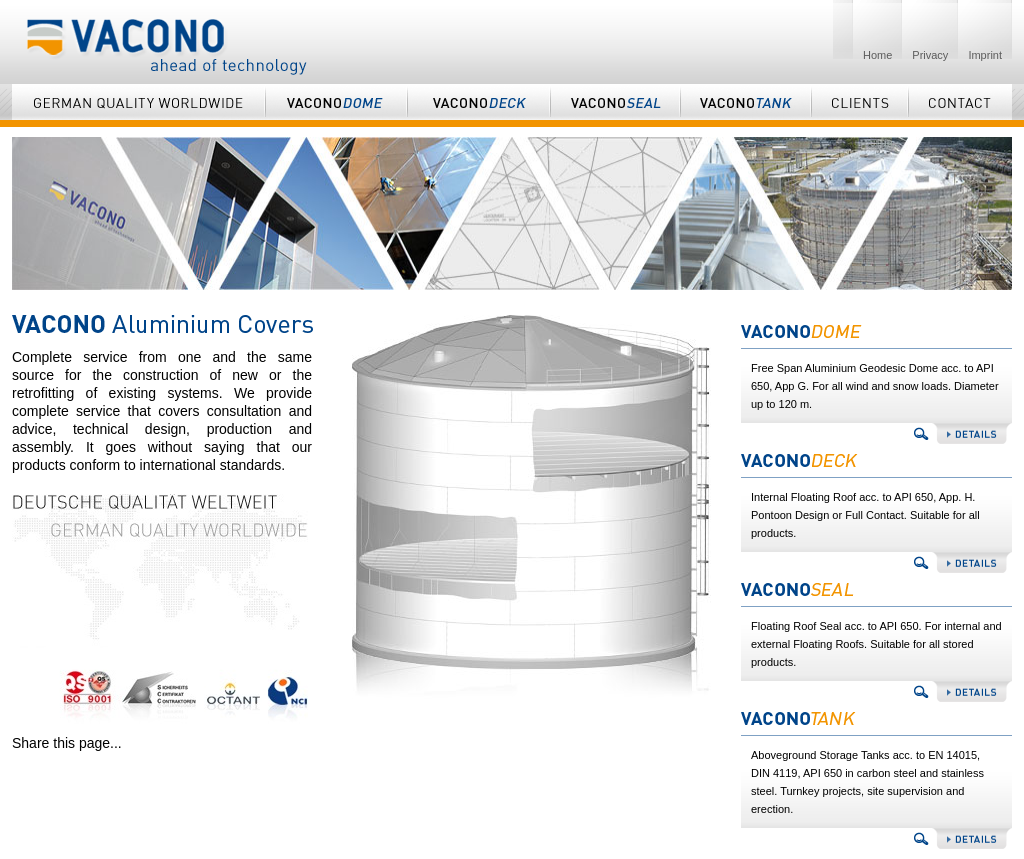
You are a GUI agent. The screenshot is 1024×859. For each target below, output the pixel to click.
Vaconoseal (615, 105)
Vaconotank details (876, 838)
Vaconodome (336, 105)
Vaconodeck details (876, 562)
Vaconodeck (478, 105)
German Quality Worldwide (138, 105)
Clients (859, 105)
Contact (960, 105)
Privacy (930, 55)
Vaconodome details (876, 433)
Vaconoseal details (876, 691)
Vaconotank (745, 105)
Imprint (985, 55)
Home (877, 55)
